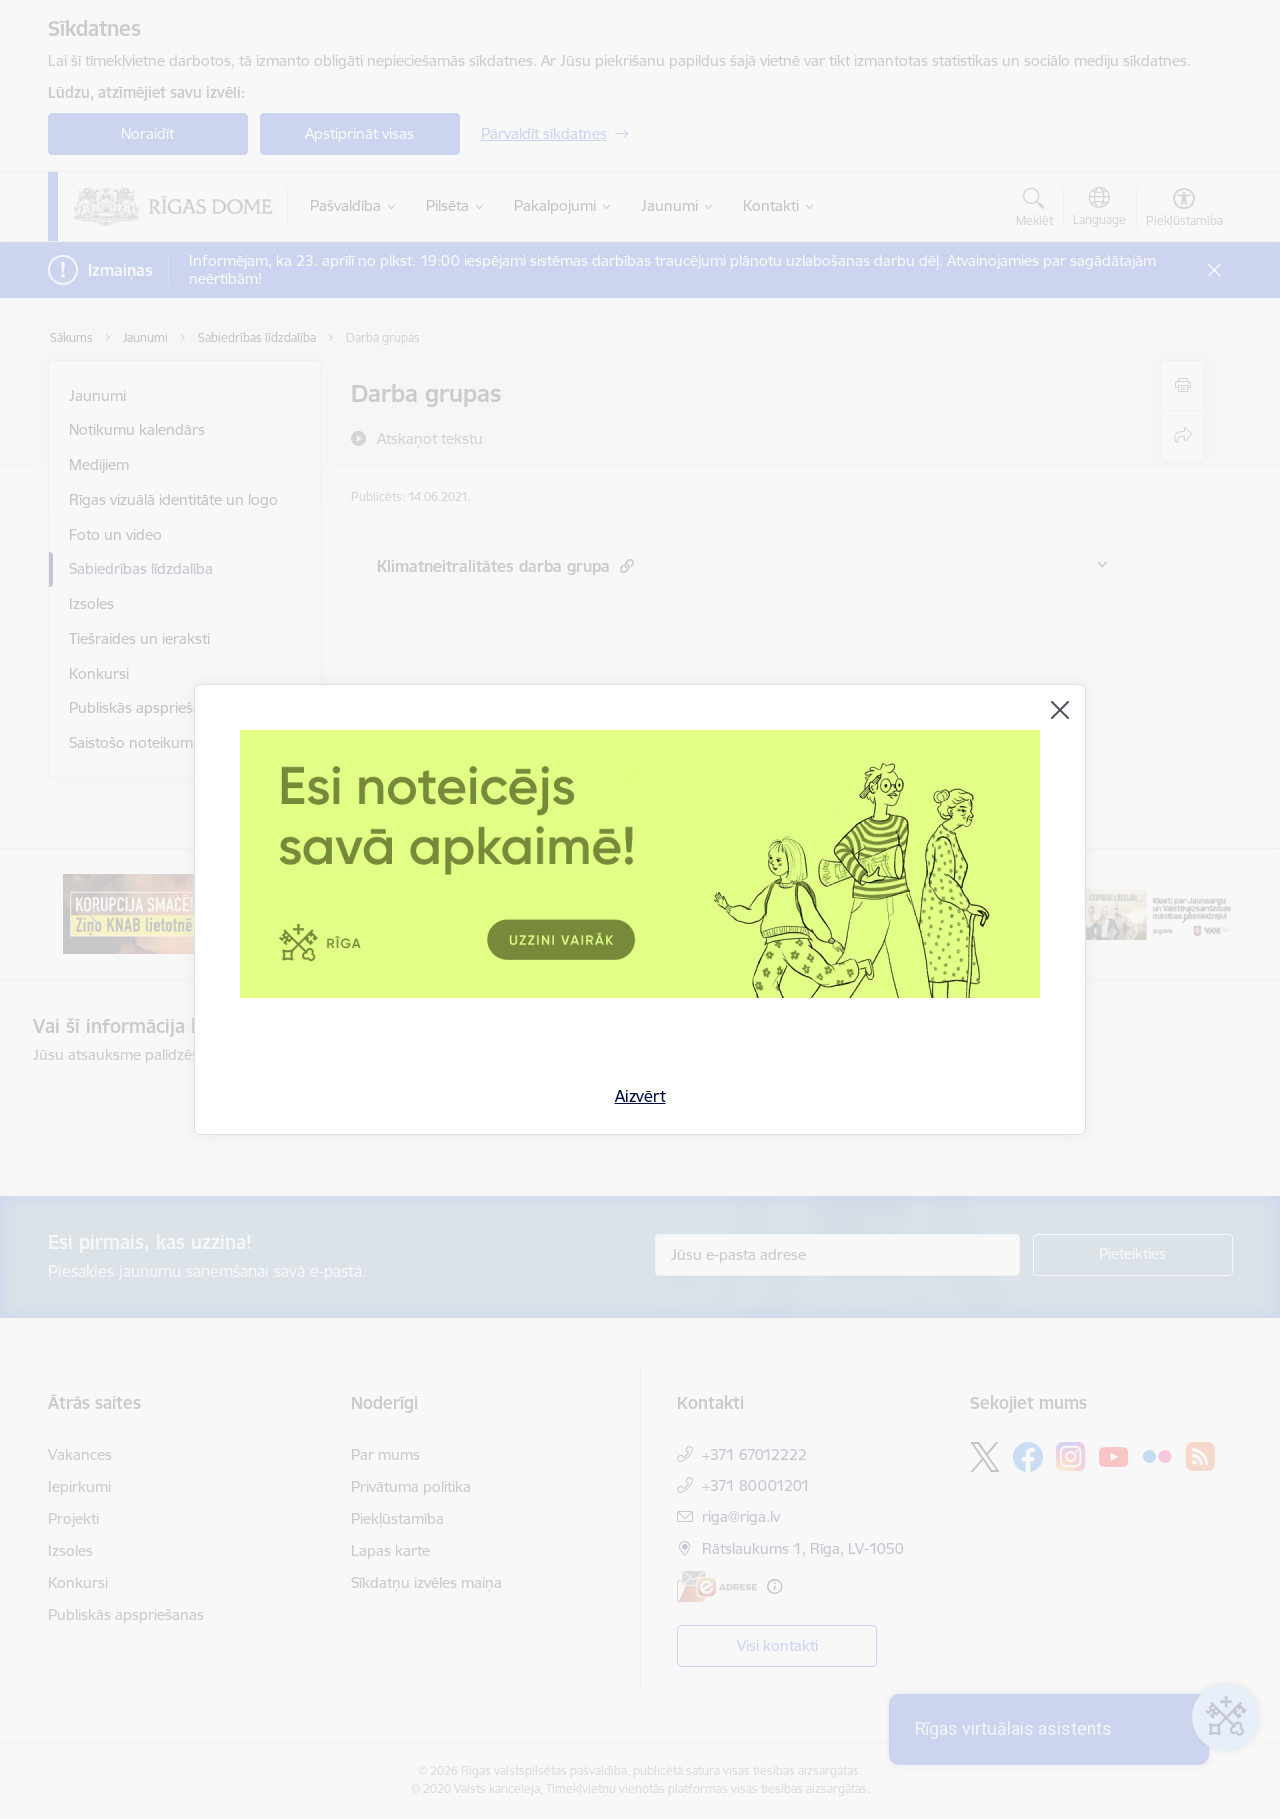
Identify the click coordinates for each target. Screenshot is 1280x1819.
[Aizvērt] (1060, 710)
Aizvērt (640, 1096)
